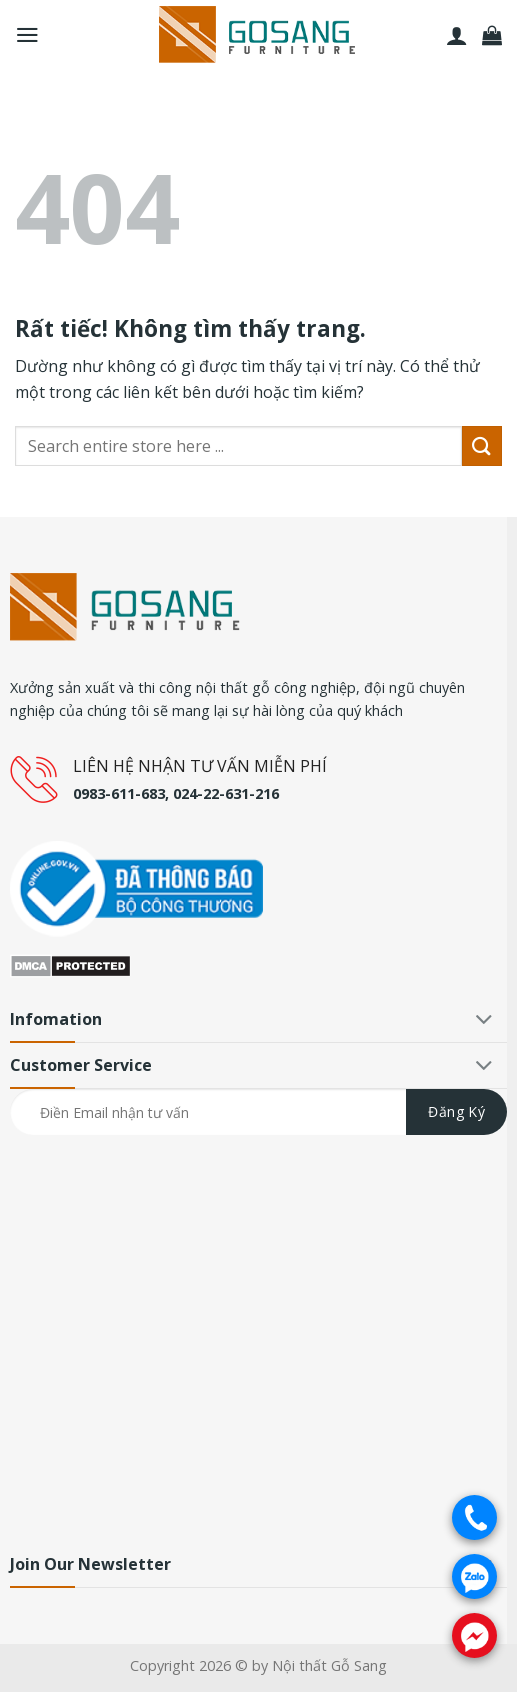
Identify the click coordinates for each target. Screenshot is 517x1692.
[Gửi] (482, 445)
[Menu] (27, 35)
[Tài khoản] (457, 35)
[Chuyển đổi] (485, 1021)
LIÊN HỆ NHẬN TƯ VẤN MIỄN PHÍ (200, 766)
